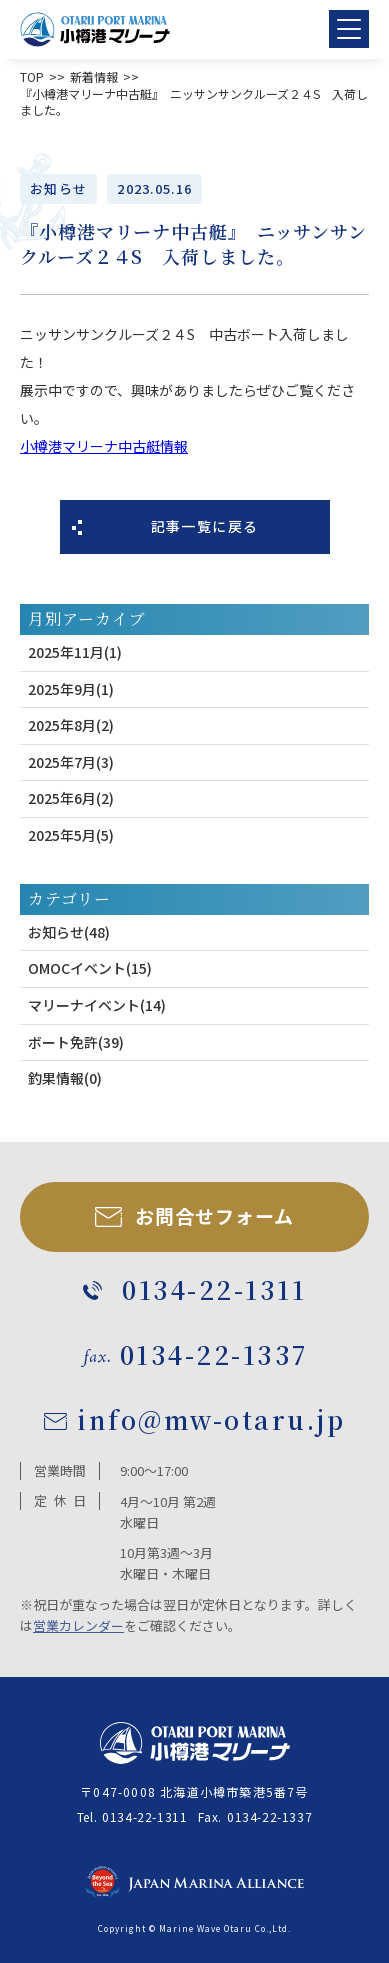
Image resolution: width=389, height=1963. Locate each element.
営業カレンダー (78, 1625)
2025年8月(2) (71, 725)
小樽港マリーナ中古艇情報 (104, 446)
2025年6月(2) (71, 798)
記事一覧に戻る (205, 526)
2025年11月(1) (75, 652)
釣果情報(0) (65, 1078)
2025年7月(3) (71, 762)
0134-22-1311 (144, 1817)
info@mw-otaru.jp (211, 1419)
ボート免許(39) (76, 1042)
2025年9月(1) (71, 689)
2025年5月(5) (71, 835)
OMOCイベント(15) (90, 968)
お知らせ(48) (69, 932)
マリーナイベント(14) (97, 1005)
